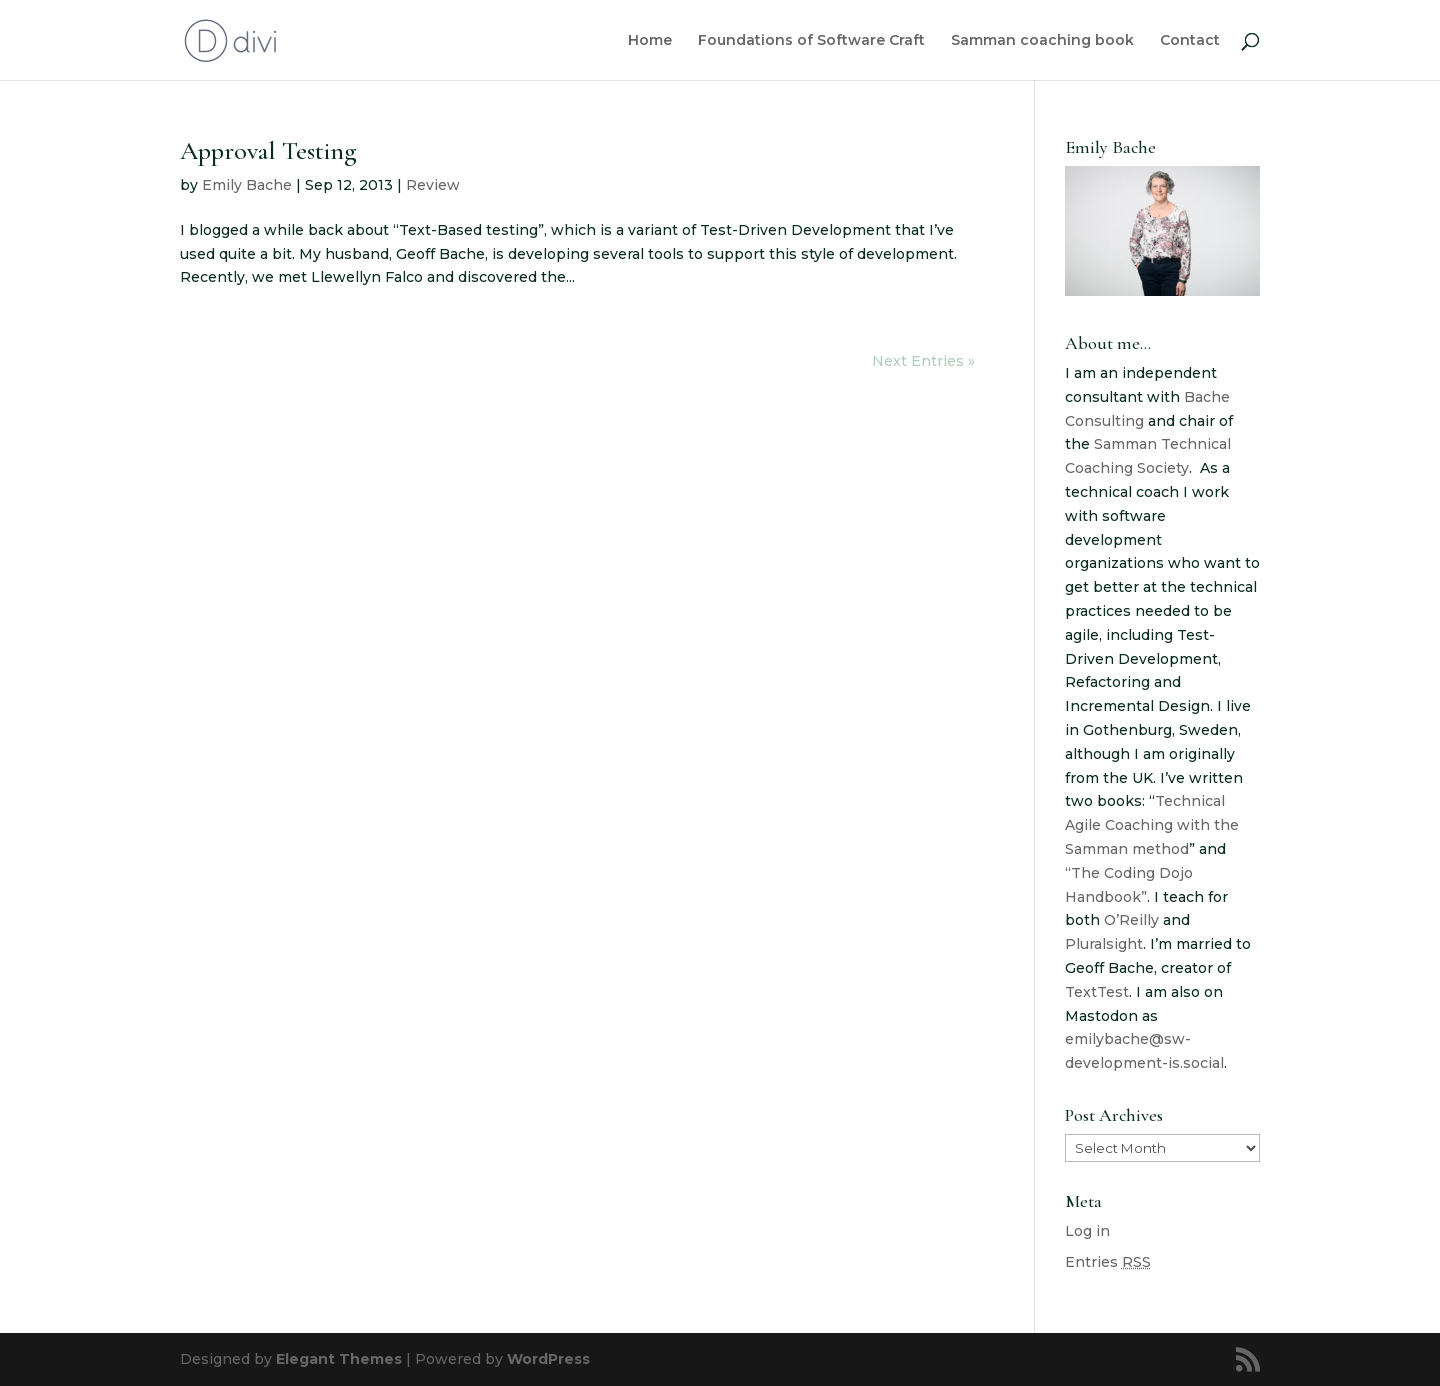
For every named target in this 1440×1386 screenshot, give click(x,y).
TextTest (1097, 992)
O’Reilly (1131, 920)
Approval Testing (268, 150)
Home (650, 41)
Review (433, 185)
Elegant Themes (339, 1359)
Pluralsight (1104, 944)
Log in (1087, 1231)
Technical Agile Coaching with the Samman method (1152, 825)
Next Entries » (923, 361)
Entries (1108, 1262)
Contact (1190, 41)
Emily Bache (247, 185)
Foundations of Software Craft (811, 41)
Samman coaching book (1042, 41)
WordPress (548, 1359)
